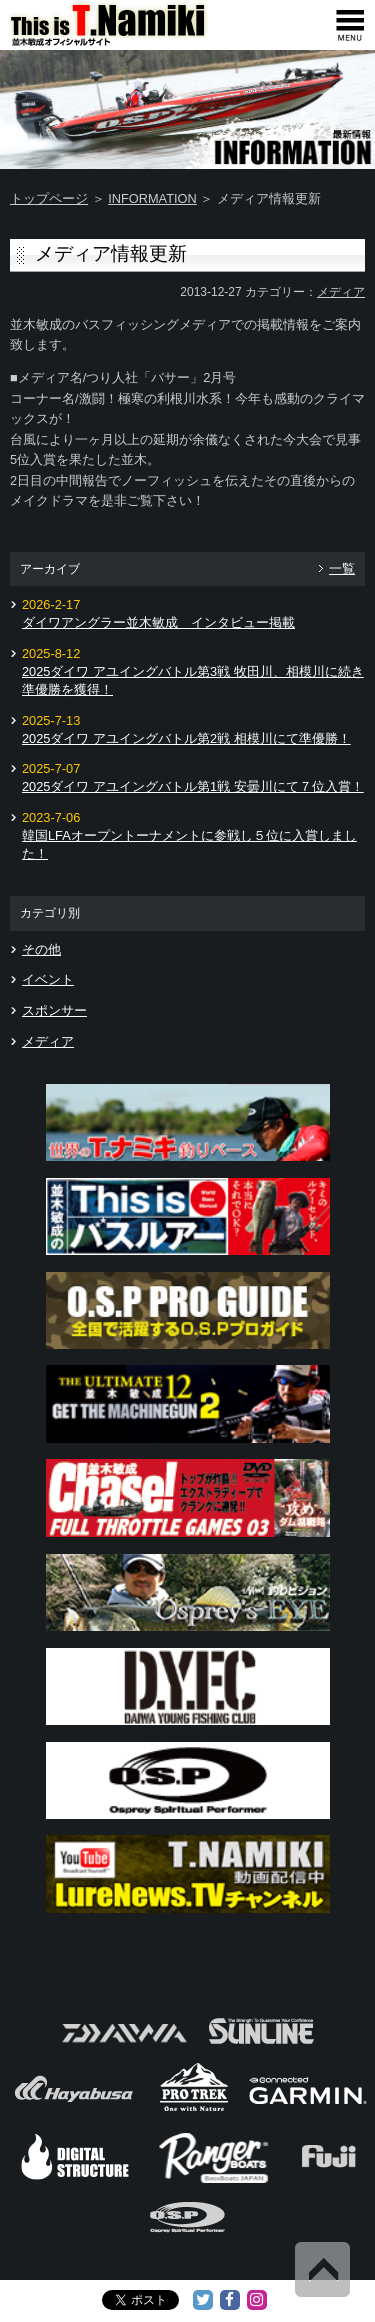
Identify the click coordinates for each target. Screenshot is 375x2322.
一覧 (342, 568)
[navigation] (350, 25)
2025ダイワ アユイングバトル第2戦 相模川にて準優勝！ (186, 738)
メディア (341, 292)
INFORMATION (152, 198)
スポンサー (54, 1010)
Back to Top (322, 2269)
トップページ (49, 198)
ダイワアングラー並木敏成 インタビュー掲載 (158, 622)
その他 (41, 949)
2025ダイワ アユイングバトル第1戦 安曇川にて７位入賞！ (193, 786)
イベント (48, 979)
